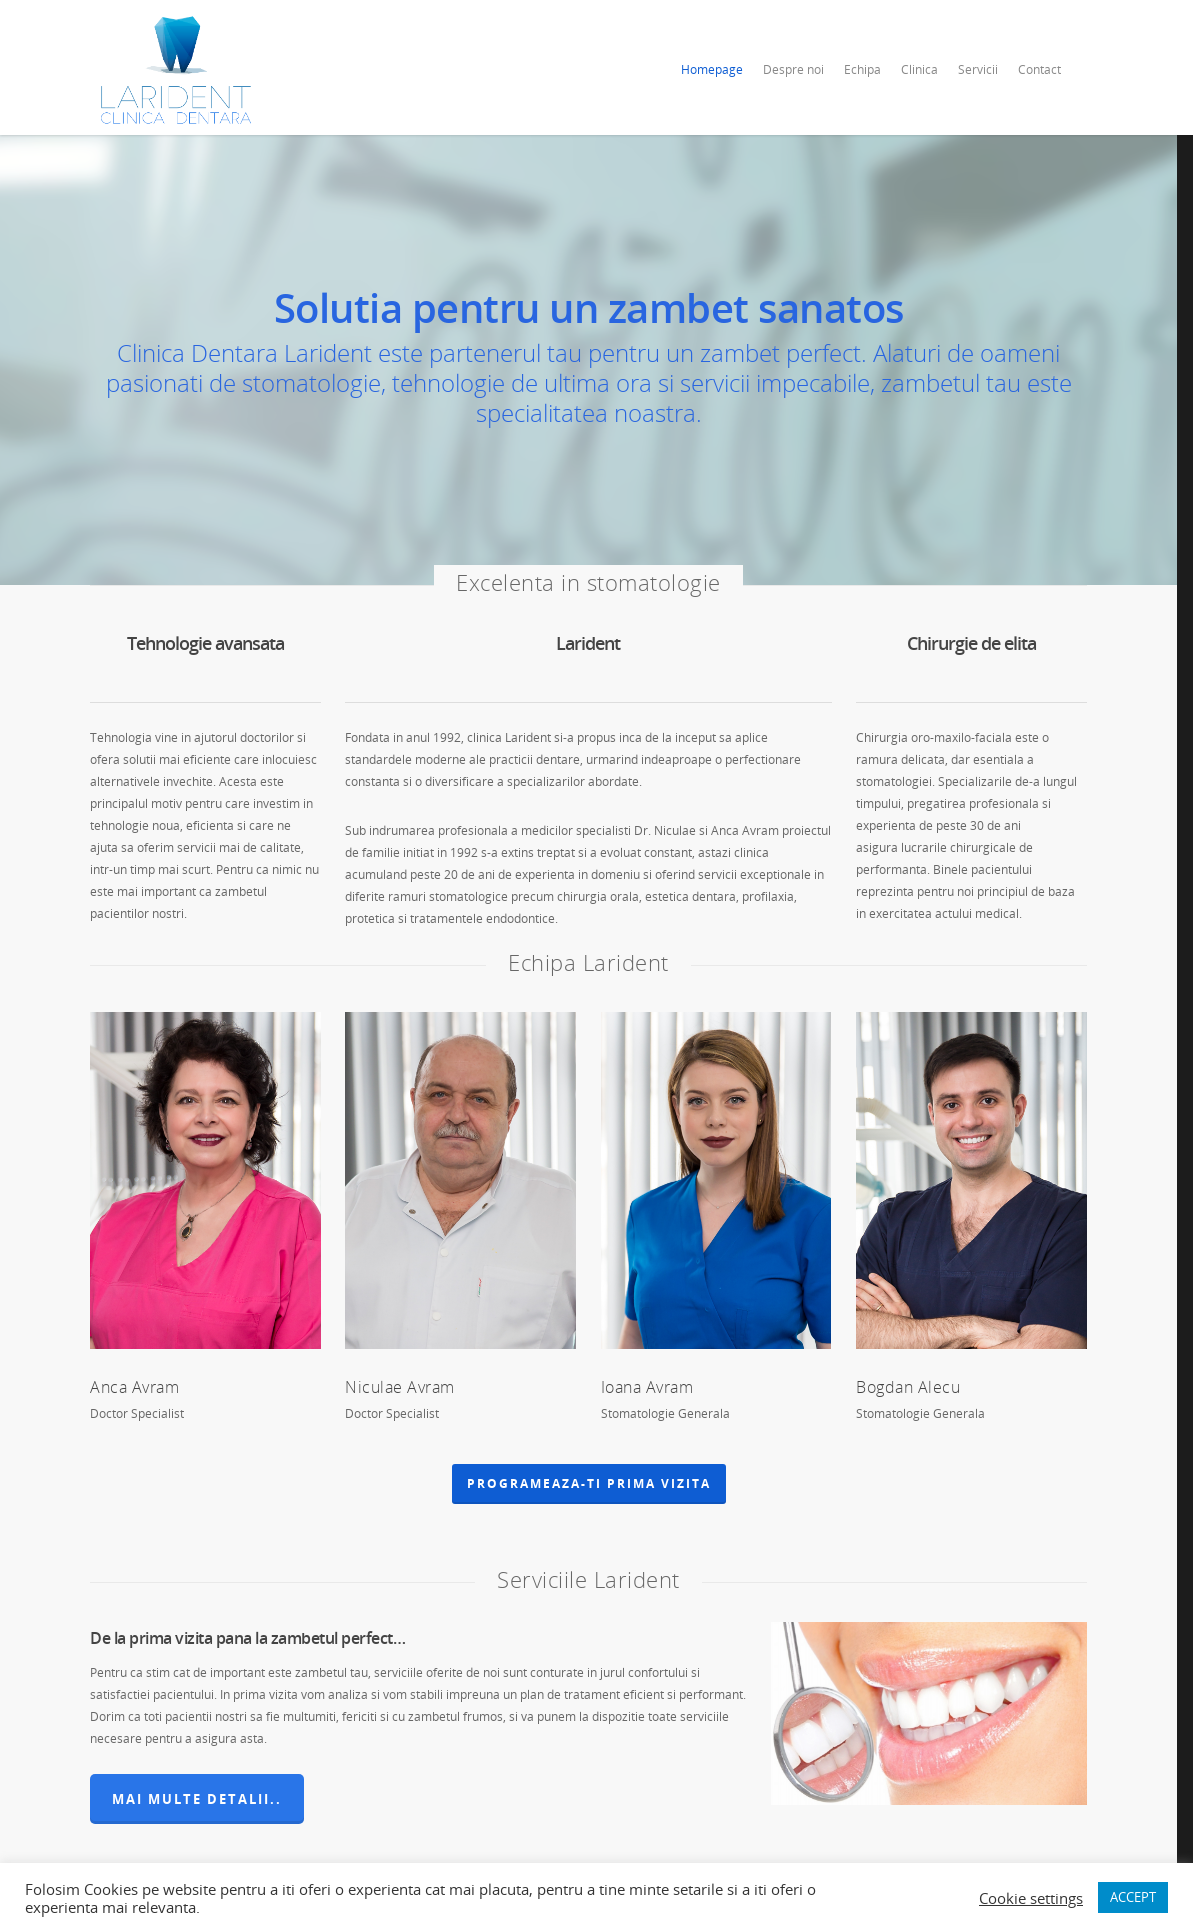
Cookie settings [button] (1031, 1898)
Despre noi (793, 69)
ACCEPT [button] (1133, 1897)
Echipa (862, 69)
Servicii (978, 69)
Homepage (712, 69)
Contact (1039, 69)
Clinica (919, 69)
